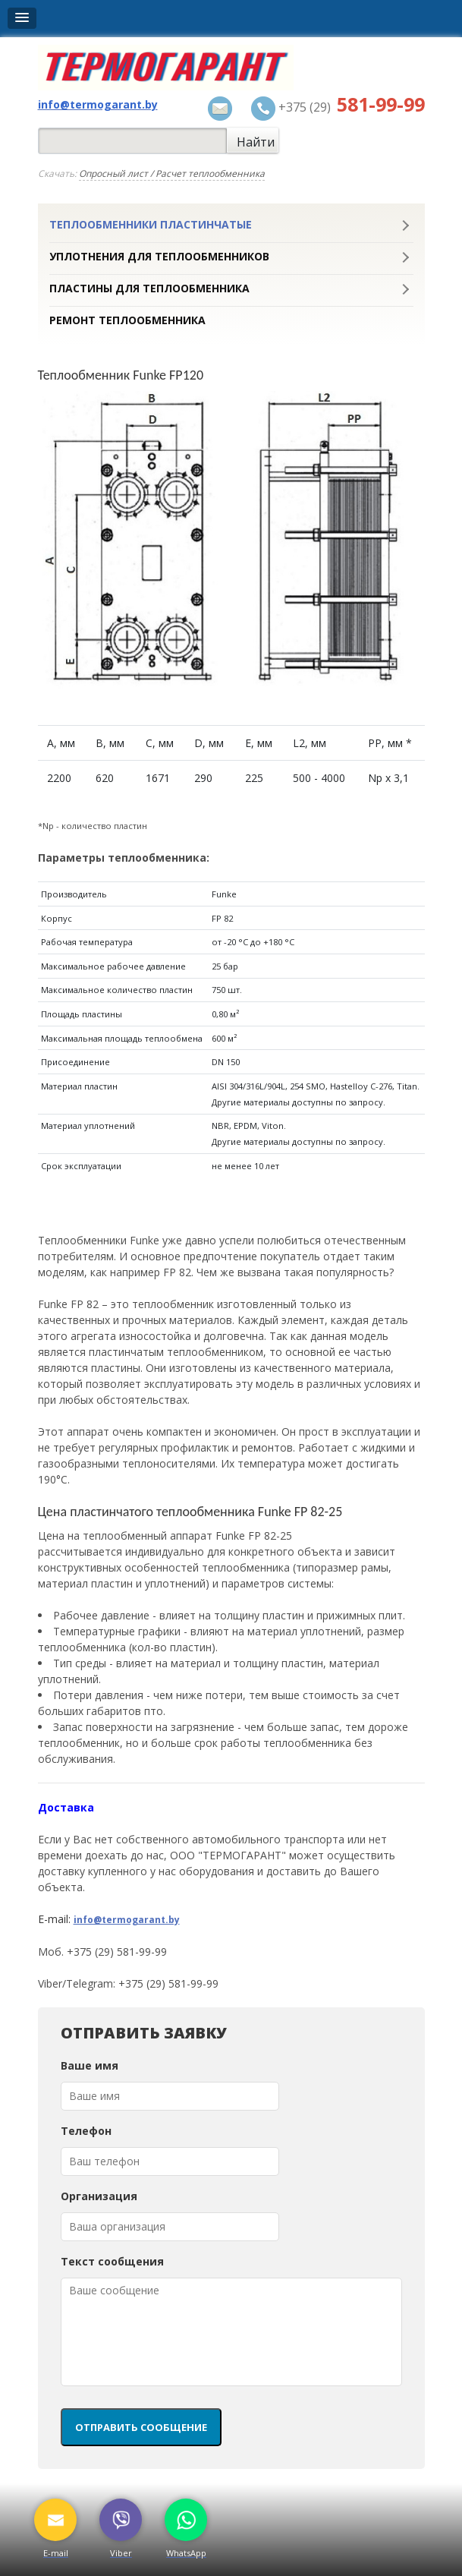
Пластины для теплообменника (149, 288)
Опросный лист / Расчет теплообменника (172, 173)
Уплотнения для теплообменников (159, 257)
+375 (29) (338, 108)
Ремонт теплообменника (127, 320)
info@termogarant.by (127, 1919)
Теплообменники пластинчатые (150, 225)
